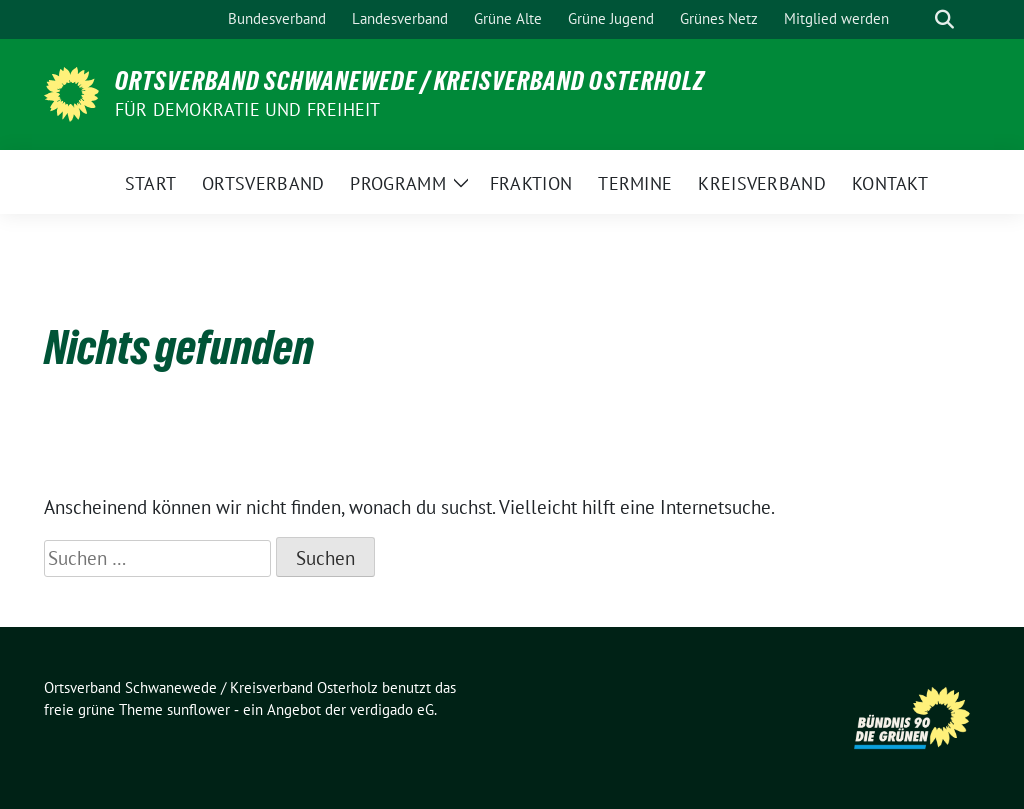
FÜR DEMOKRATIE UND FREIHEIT (247, 109)
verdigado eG (392, 709)
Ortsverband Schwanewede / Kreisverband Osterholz (410, 81)
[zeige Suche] (944, 19)
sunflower (198, 709)
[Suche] (916, 19)
